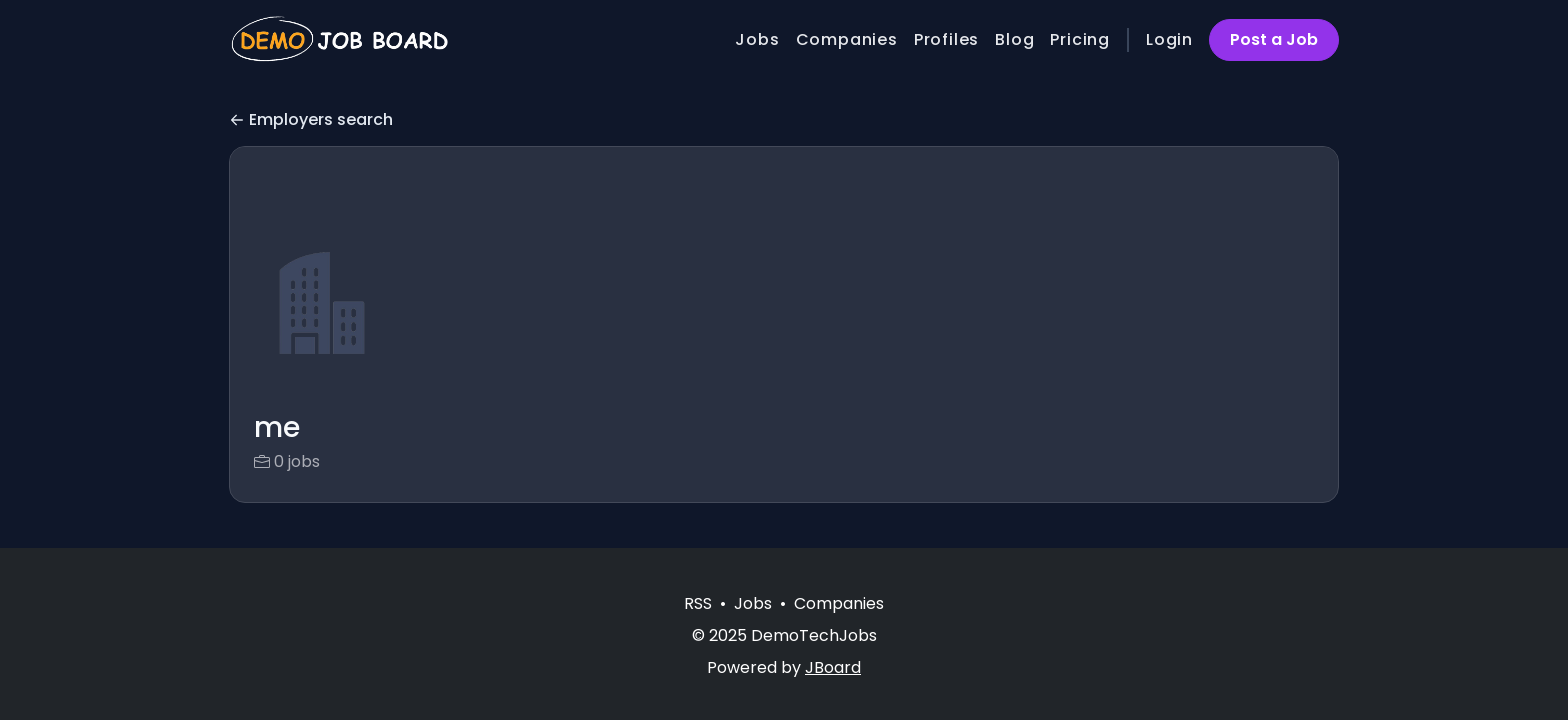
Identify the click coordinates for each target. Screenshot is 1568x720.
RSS (698, 603)
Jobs (757, 39)
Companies (847, 39)
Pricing (1080, 39)
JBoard (833, 667)
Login (1169, 39)
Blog (1014, 39)
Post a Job (1274, 39)
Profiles (946, 39)
